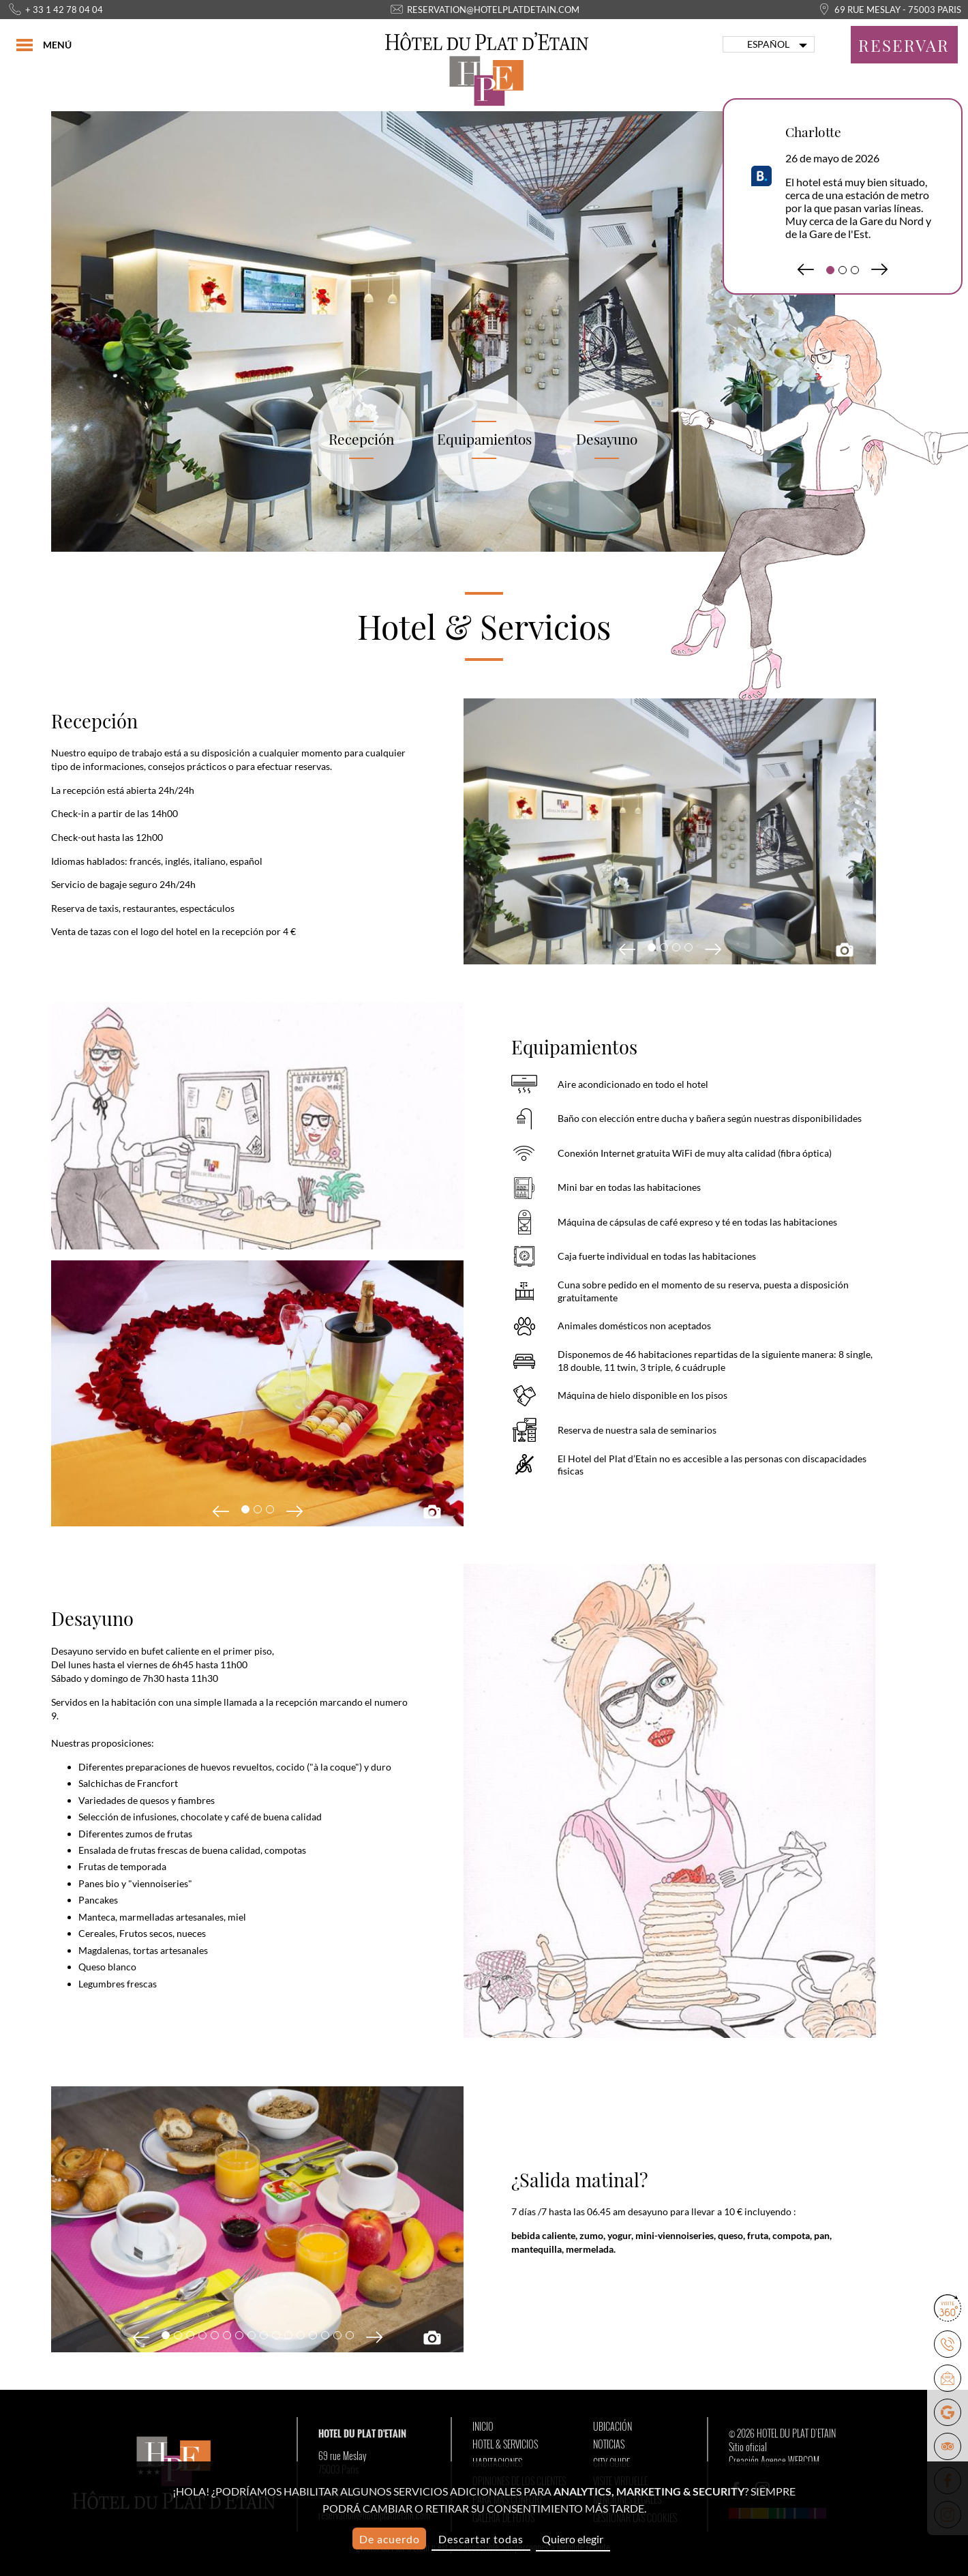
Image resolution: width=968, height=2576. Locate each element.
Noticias (608, 2444)
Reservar (904, 45)
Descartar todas (481, 2538)
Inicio (483, 2426)
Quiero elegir (572, 2538)
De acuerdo (389, 2538)
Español (768, 44)
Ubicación (612, 2426)
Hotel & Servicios (505, 2444)
